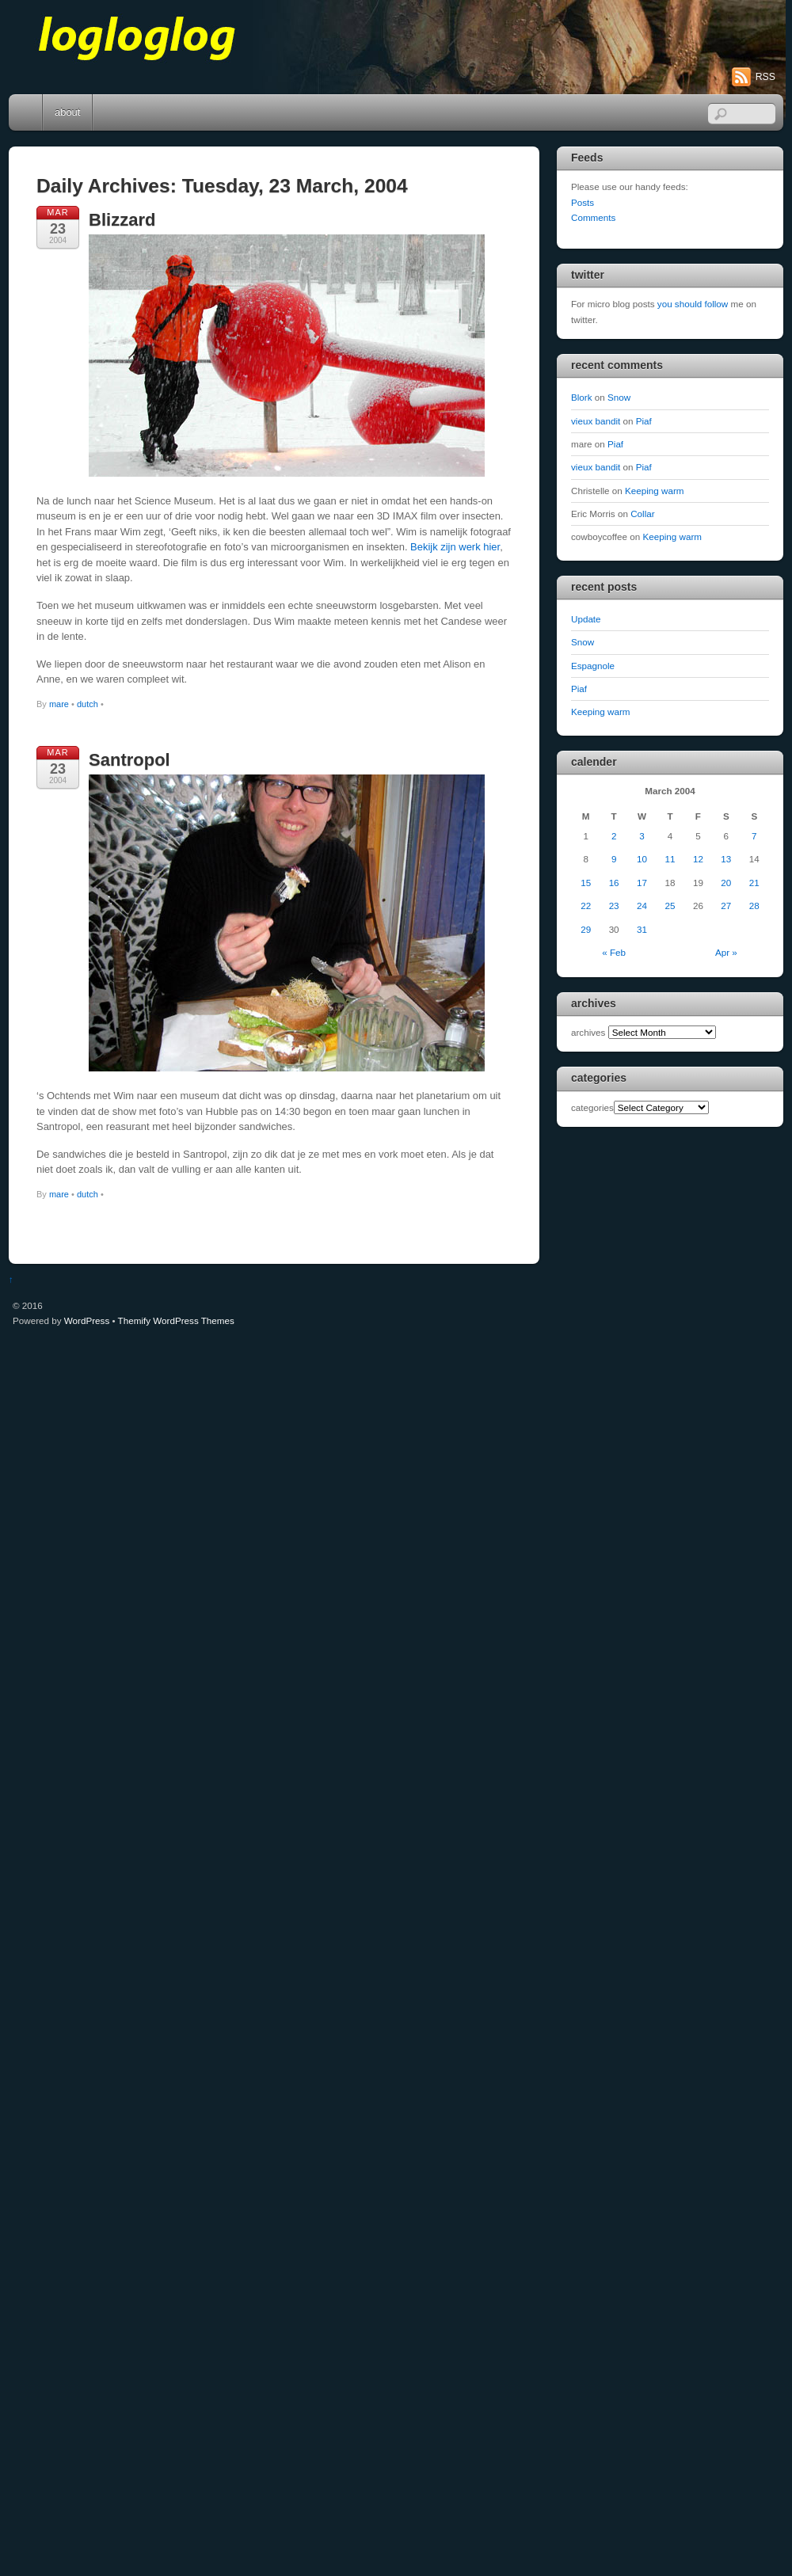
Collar (642, 513)
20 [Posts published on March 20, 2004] (726, 882)
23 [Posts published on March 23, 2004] (614, 905)
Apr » (726, 952)
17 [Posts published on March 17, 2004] (642, 882)
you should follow (692, 304)
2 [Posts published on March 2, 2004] (613, 836)
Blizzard (122, 220)
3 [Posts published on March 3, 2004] (641, 836)
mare (59, 704)
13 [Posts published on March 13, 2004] (726, 859)
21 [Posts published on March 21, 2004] (754, 882)
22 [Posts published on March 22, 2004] (586, 905)
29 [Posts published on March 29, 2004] (586, 929)
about (67, 112)
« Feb (614, 952)
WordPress (86, 1320)
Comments (593, 217)
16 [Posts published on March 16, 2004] (614, 882)
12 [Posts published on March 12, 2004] (698, 859)
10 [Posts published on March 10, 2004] (642, 859)
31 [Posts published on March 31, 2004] (642, 929)
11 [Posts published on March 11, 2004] (669, 859)
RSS (765, 76)
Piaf (644, 421)
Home (27, 112)
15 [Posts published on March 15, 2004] (586, 882)
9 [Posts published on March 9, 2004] (613, 859)
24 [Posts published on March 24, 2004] (642, 905)
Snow (618, 397)
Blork (581, 397)
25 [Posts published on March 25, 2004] (669, 905)
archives (588, 1032)
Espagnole (593, 665)
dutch (87, 704)
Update (586, 619)
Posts (582, 202)
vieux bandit (595, 421)
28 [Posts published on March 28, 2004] (754, 905)
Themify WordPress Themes (176, 1320)
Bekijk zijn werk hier (455, 547)
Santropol (129, 760)
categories (592, 1107)
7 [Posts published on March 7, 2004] (754, 836)
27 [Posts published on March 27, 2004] (726, 905)
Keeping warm (654, 490)
